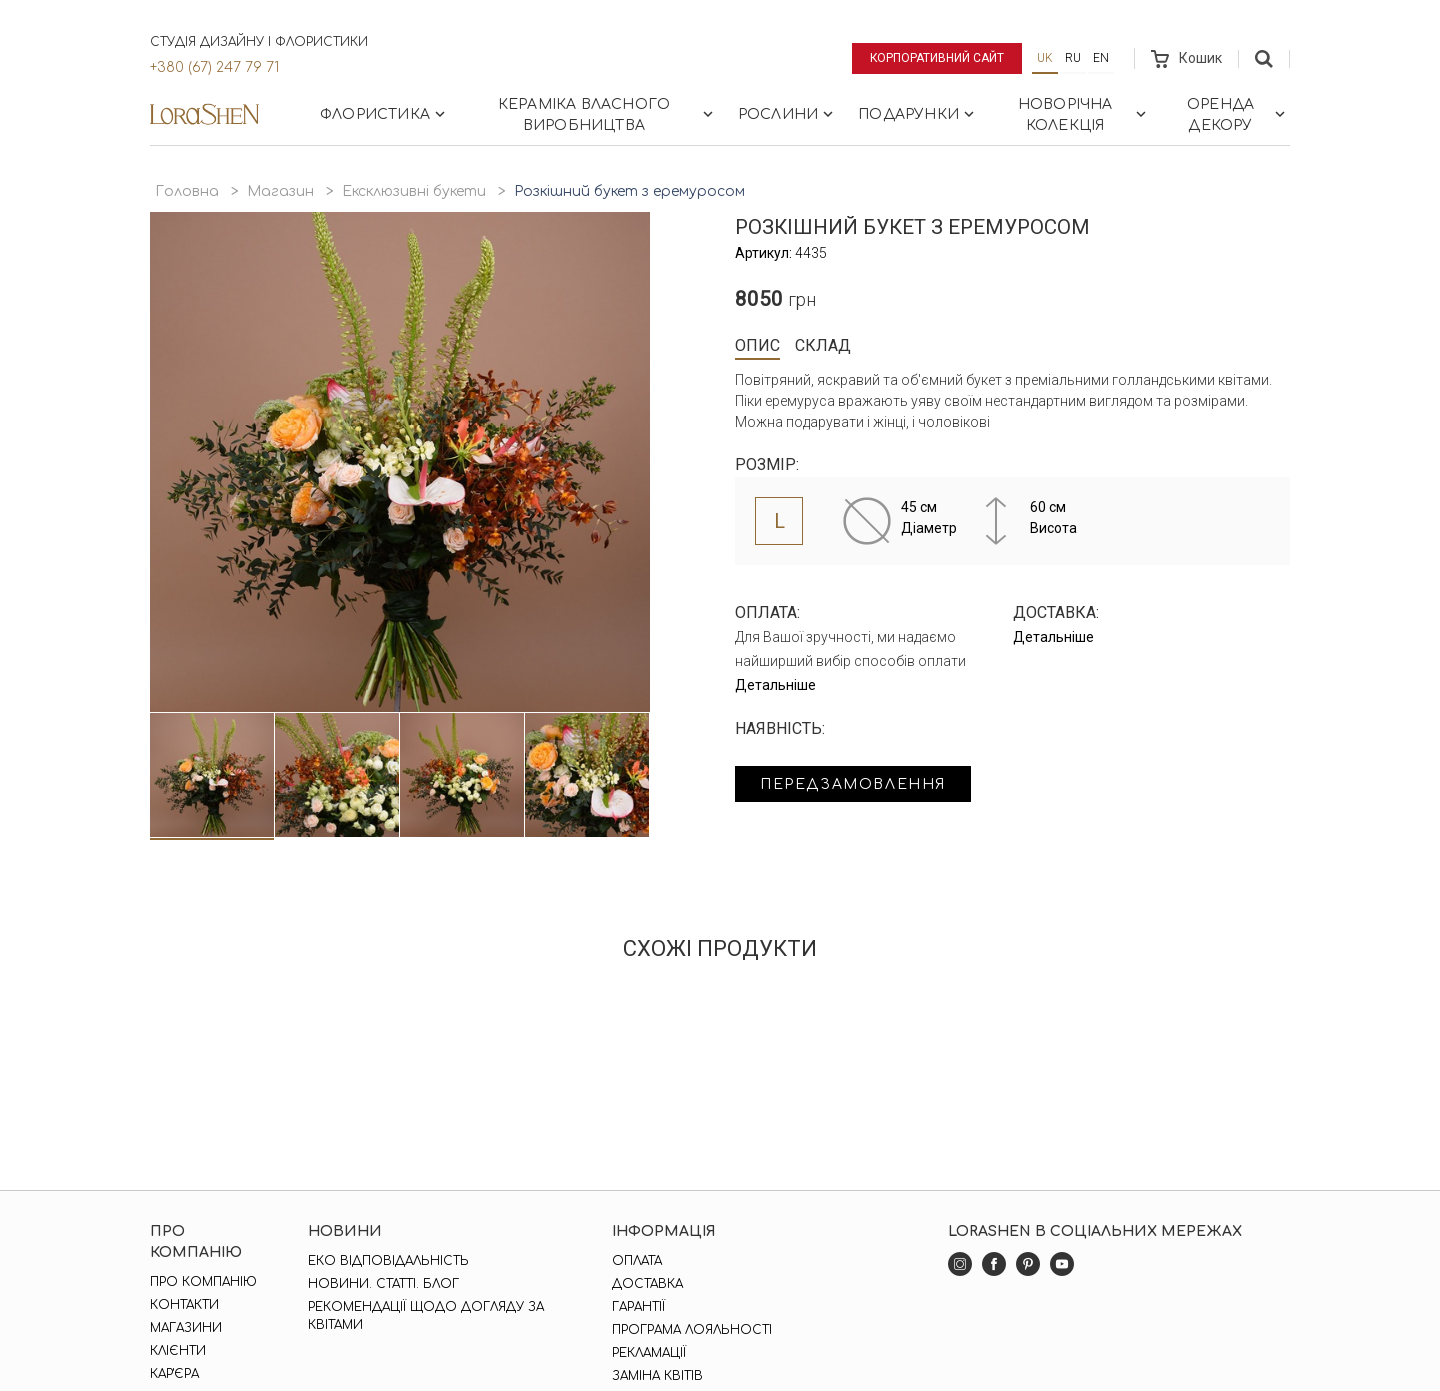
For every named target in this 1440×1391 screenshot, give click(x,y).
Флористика (384, 114)
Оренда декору (1238, 115)
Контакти (184, 1305)
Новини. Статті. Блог (383, 1284)
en (1101, 58)
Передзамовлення (852, 784)
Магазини (186, 1328)
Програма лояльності (692, 1330)
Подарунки (918, 114)
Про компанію (203, 1282)
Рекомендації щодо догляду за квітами (426, 1316)
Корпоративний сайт (937, 58)
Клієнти (178, 1351)
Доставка (647, 1284)
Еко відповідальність (388, 1261)
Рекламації (649, 1353)
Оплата (637, 1261)
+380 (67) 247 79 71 (214, 67)
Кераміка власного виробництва (607, 115)
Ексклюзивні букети (414, 191)
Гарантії (638, 1307)
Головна (187, 191)
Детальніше (775, 685)
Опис (757, 345)
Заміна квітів (657, 1376)
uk (1045, 58)
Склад (823, 345)
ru (1073, 58)
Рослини (787, 114)
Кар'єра (174, 1374)
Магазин (280, 191)
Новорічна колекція (1084, 115)
